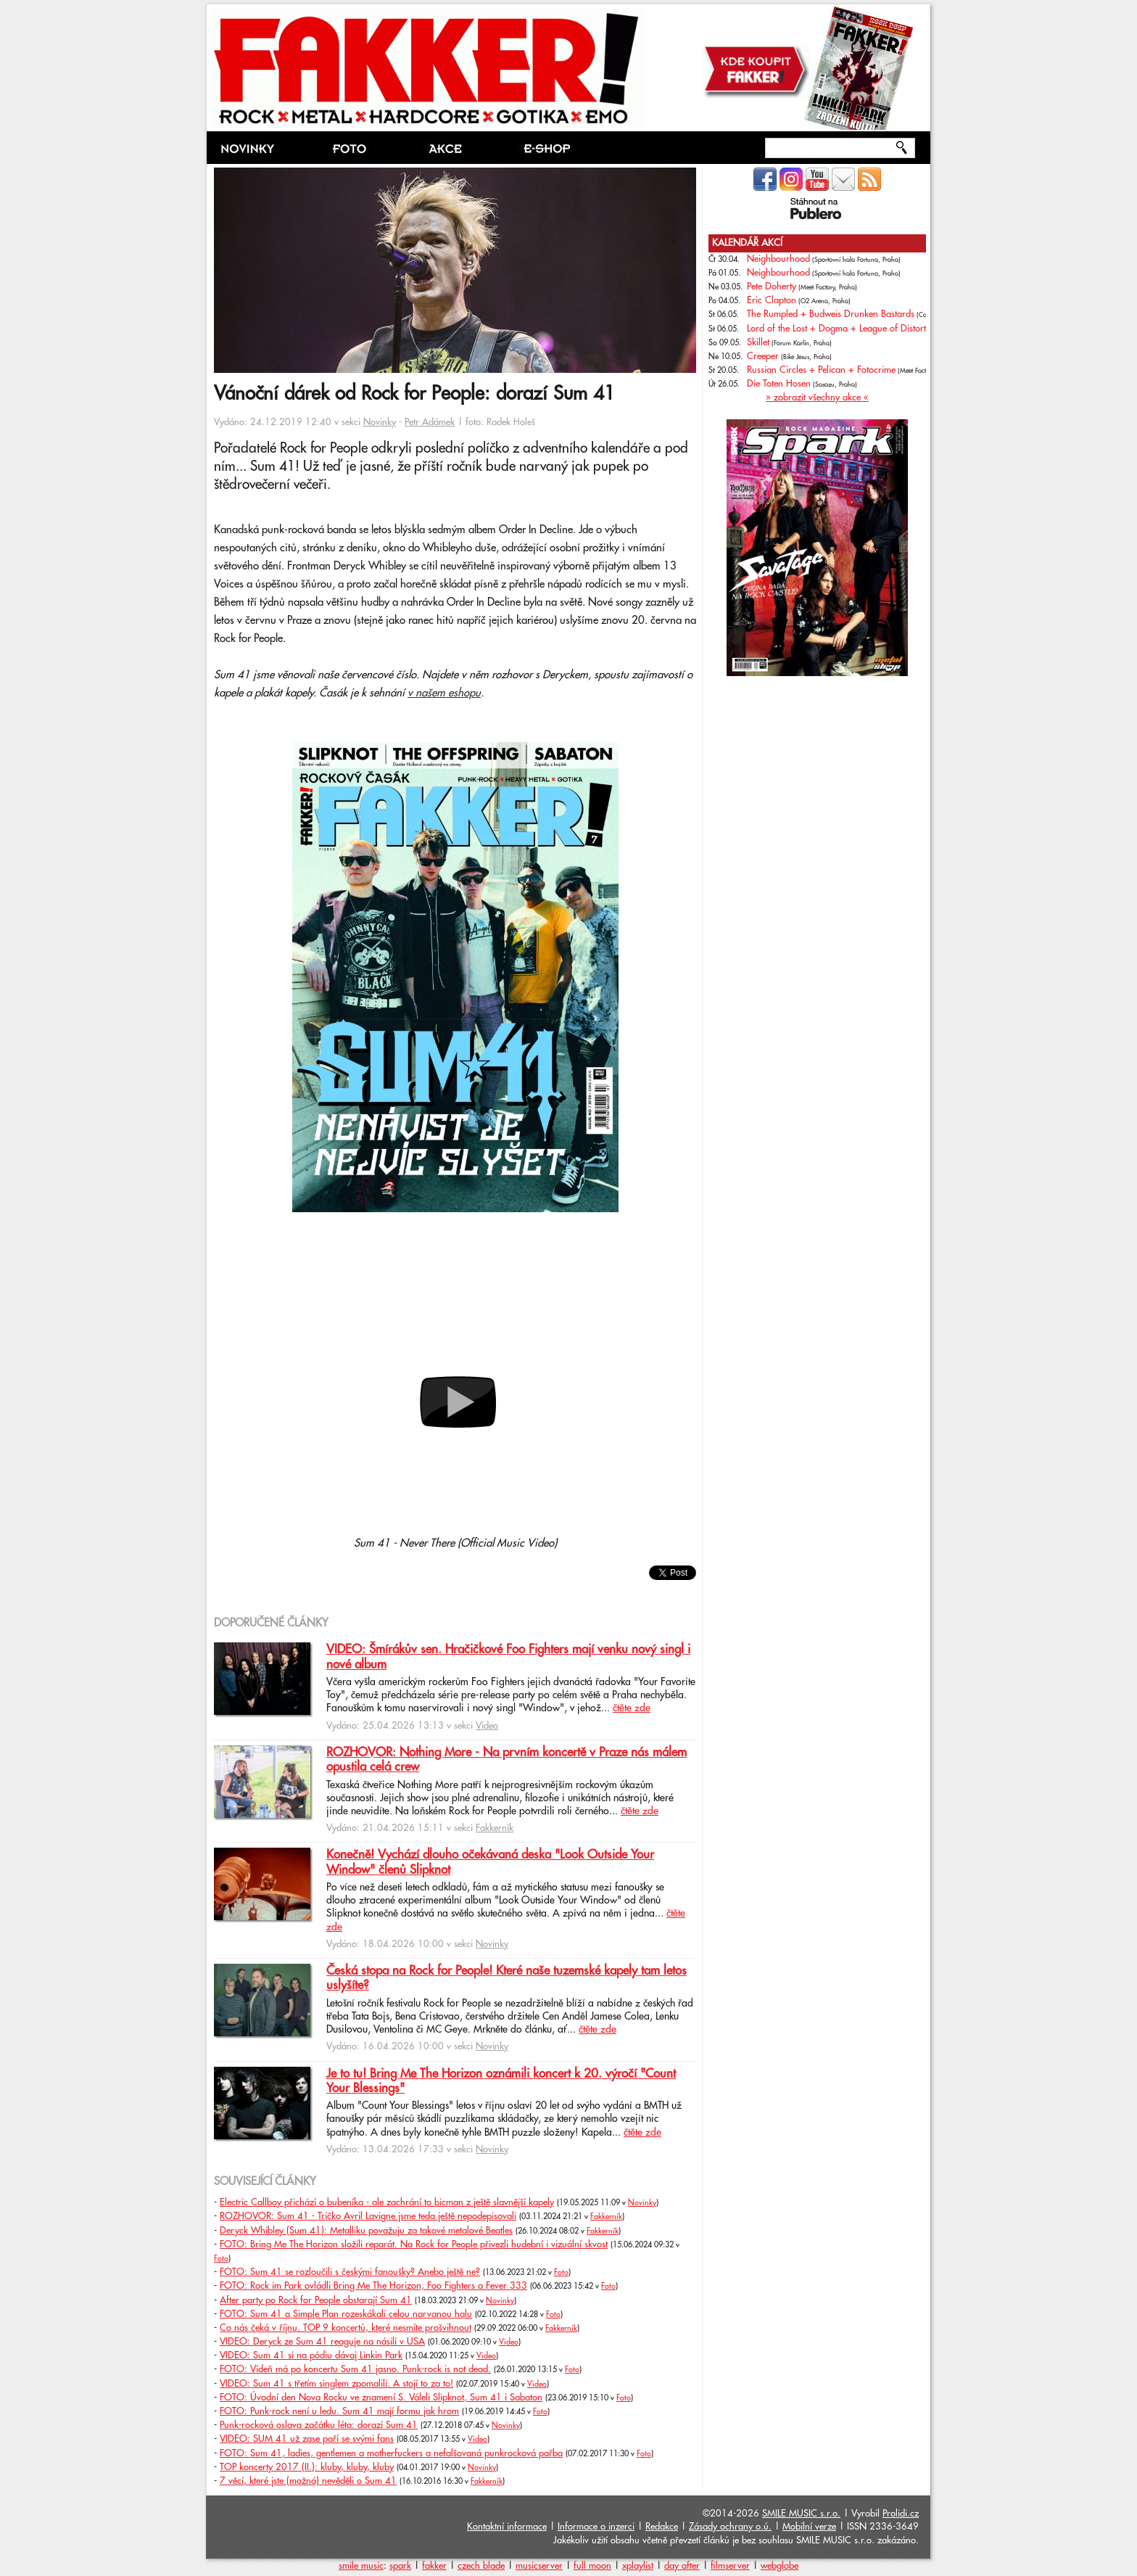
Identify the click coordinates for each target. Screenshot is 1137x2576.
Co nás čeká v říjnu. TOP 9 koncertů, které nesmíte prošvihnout (345, 2328)
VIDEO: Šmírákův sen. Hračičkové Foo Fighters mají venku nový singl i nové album (508, 1656)
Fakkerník (494, 1828)
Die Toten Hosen (779, 384)
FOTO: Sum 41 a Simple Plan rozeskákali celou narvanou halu (346, 2314)
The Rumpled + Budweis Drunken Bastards (830, 314)
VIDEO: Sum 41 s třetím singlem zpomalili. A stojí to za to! (336, 2384)
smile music (361, 2566)
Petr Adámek (430, 422)
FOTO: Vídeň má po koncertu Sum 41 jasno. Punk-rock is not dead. (355, 2369)
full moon (592, 2566)
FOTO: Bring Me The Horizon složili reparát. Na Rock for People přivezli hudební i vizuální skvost (414, 2244)
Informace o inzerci (596, 2527)
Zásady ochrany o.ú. (730, 2527)
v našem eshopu (444, 693)
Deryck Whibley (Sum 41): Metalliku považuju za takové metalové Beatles (366, 2231)
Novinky (379, 422)
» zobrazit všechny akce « (817, 397)
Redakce (661, 2527)
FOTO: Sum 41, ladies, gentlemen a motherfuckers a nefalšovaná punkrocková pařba (391, 2453)
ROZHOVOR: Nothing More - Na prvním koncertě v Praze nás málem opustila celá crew (506, 1759)
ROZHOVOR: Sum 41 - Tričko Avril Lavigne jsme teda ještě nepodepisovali (368, 2216)
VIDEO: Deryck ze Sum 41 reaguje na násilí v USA (322, 2342)
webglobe (779, 2566)
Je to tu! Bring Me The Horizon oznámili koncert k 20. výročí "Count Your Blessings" (501, 2081)
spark (400, 2566)
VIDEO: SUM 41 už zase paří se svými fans (307, 2439)
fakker (434, 2566)
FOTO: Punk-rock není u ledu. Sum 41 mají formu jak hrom (339, 2411)
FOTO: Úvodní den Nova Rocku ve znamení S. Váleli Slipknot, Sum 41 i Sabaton (381, 2397)
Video (487, 1726)
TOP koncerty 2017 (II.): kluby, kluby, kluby (307, 2467)
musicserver (539, 2566)
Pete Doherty (771, 286)
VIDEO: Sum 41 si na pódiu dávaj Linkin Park (311, 2355)
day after (682, 2566)
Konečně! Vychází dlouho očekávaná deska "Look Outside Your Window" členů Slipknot (490, 1862)
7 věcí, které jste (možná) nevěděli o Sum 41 (308, 2481)
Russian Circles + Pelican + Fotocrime (821, 370)
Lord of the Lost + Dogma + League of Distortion (844, 329)
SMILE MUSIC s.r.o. (801, 2514)
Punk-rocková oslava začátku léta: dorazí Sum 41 (319, 2425)
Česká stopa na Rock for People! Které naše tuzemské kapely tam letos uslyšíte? (506, 1978)
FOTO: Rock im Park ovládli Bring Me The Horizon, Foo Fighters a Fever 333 (373, 2286)
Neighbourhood (778, 259)
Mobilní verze (809, 2527)
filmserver (730, 2566)
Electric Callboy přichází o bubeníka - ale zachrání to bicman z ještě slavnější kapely (387, 2202)
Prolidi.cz (900, 2514)
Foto (221, 2259)
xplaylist (637, 2566)
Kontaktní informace (507, 2527)
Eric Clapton (771, 300)
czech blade (481, 2566)
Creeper (763, 356)
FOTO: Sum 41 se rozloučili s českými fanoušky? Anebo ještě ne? (350, 2272)
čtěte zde (631, 1708)
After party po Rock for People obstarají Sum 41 (316, 2300)
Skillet (758, 342)
